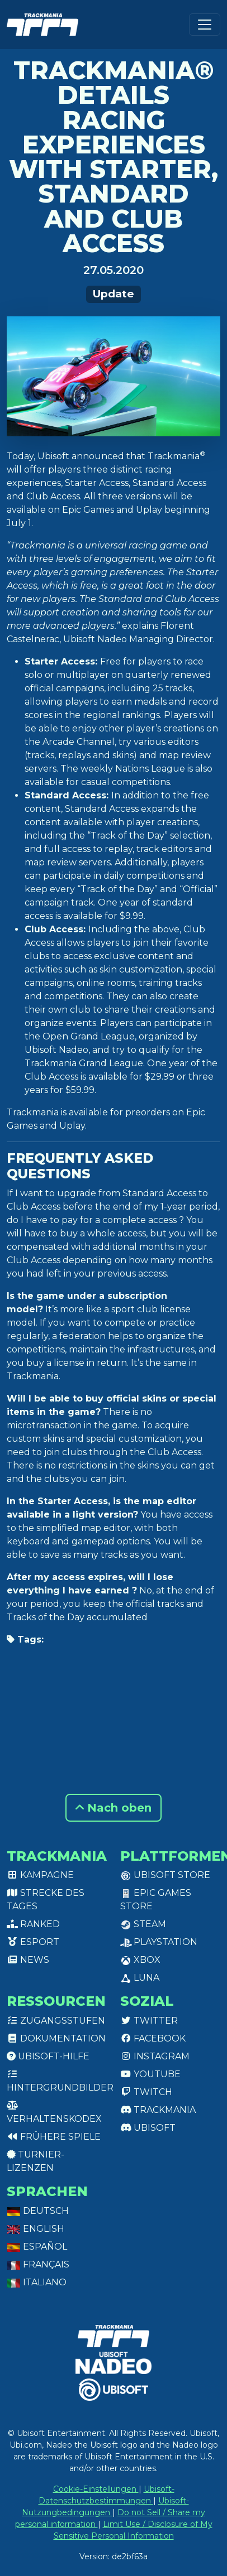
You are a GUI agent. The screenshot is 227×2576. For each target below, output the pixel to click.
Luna (139, 1977)
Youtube (150, 2074)
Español (37, 2246)
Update (113, 293)
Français (38, 2264)
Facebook (153, 2038)
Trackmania (158, 2110)
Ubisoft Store (165, 1875)
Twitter (149, 2020)
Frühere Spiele (54, 2136)
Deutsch (38, 2211)
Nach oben (113, 1807)
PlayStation (158, 1942)
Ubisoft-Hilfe (48, 2056)
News (28, 1959)
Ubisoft (148, 2127)
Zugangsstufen (56, 2020)
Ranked (33, 1924)
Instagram (155, 2056)
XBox (140, 1959)
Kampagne (40, 1875)
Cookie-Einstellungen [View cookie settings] (96, 2489)
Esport (33, 1942)
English (35, 2228)
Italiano (37, 2282)
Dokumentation (56, 2038)
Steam (143, 1924)
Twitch (146, 2092)
